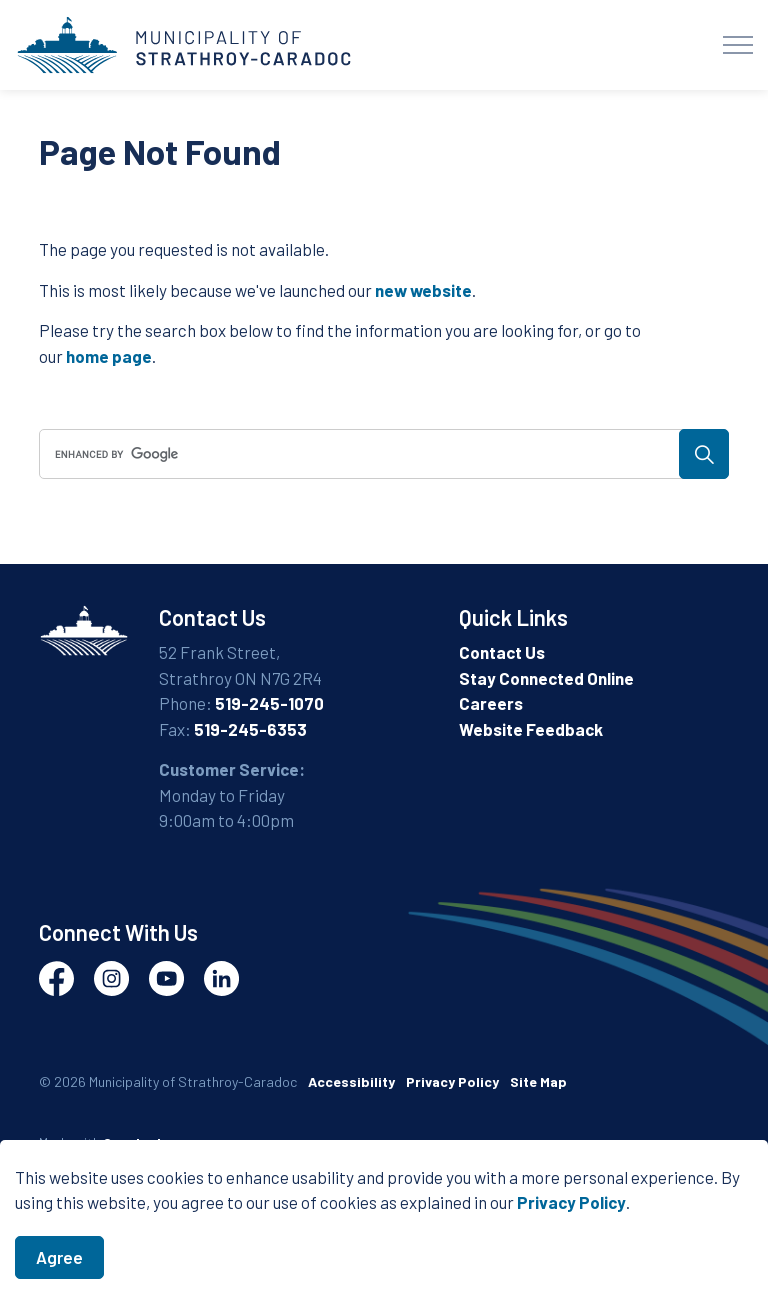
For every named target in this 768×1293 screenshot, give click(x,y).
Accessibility (351, 1081)
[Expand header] (738, 45)
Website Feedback (531, 729)
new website (423, 290)
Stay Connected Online (546, 678)
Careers (491, 703)
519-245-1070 (269, 703)
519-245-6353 (250, 729)
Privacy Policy (571, 1231)
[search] (380, 454)
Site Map (538, 1081)
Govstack (134, 1142)
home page (109, 356)
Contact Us (502, 652)
